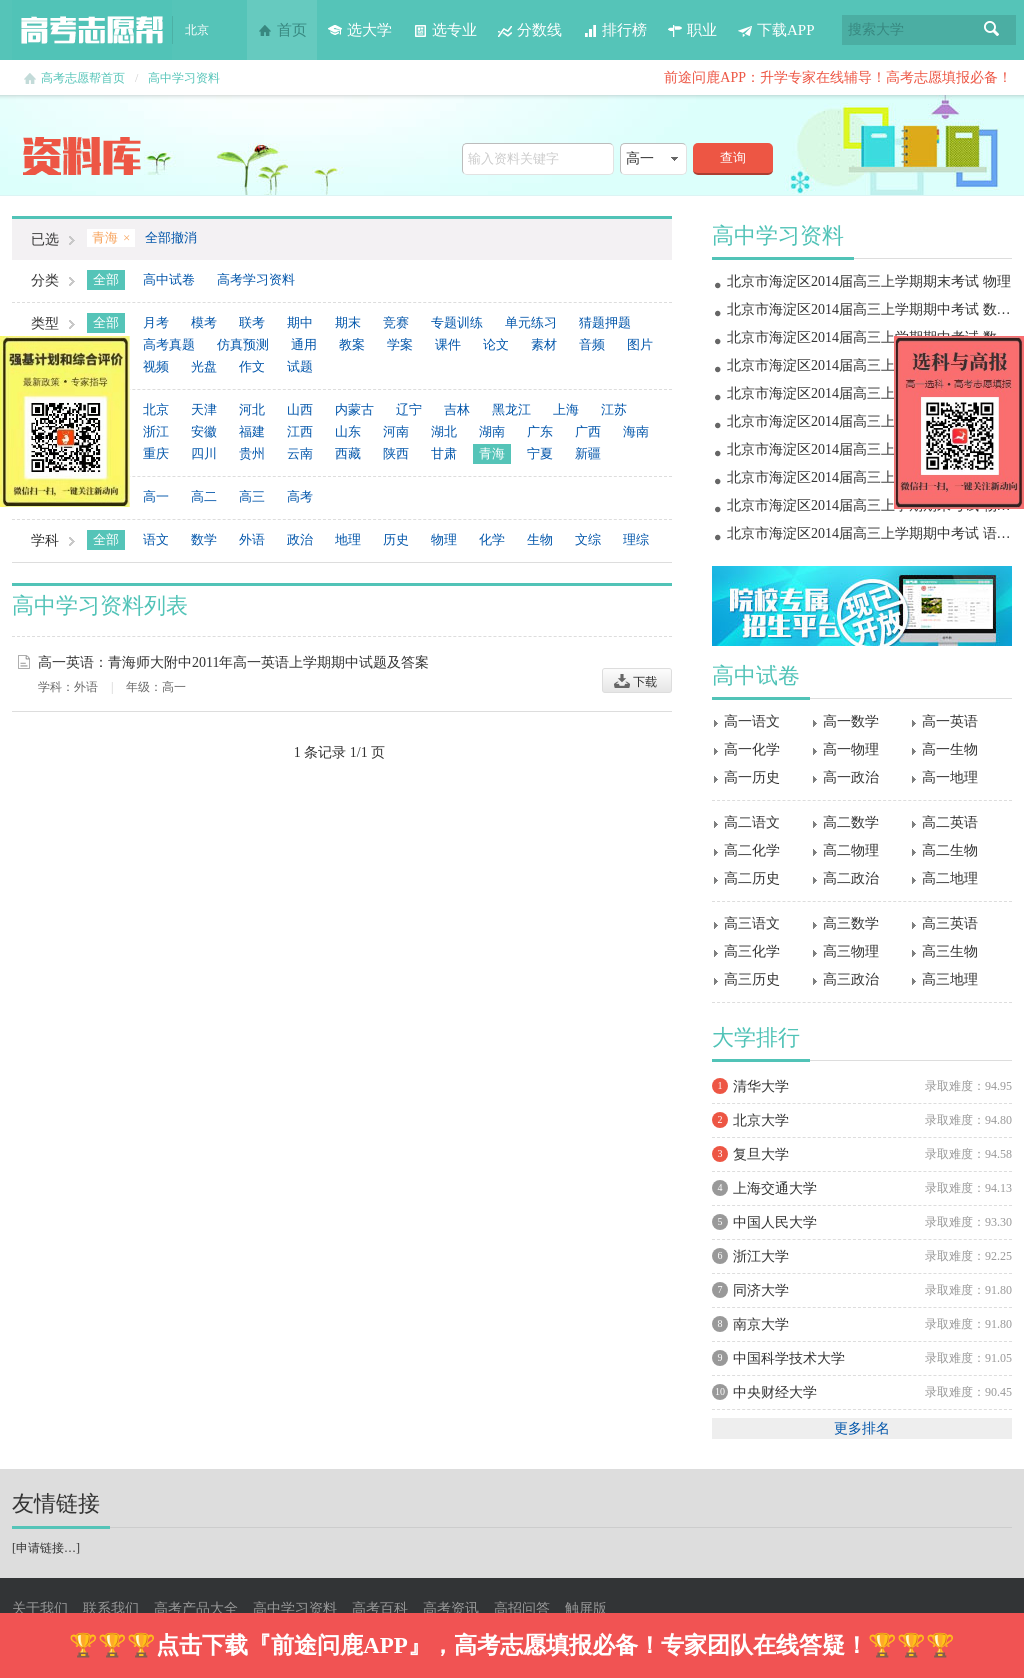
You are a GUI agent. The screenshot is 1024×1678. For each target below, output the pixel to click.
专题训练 (457, 322)
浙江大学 (761, 1256)
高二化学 (752, 850)
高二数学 (851, 822)
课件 (448, 344)
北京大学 (761, 1120)
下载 (637, 680)
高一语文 (752, 721)
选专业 (444, 30)
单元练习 (531, 322)
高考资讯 (451, 1608)
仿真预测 (243, 344)
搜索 (992, 30)
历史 (396, 539)
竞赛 (396, 322)
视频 (156, 366)
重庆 (156, 453)
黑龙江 (511, 409)
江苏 (614, 409)
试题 (300, 366)
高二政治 (851, 878)
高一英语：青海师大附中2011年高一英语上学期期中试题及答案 (233, 662)
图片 (640, 344)
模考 (204, 322)
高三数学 (851, 923)
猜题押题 (605, 322)
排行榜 (614, 30)
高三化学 (752, 951)
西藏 (348, 453)
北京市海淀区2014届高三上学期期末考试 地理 (869, 365)
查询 (733, 157)
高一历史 (752, 777)
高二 (204, 496)
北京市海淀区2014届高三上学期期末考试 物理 (869, 281)
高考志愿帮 (92, 30)
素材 (544, 344)
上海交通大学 (775, 1188)
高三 (252, 496)
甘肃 (444, 453)
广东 (540, 431)
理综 (636, 539)
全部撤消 (171, 237)
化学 (492, 539)
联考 (252, 322)
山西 (300, 409)
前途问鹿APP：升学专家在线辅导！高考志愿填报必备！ (838, 77)
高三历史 (752, 979)
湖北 (444, 431)
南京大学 (761, 1324)
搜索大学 (876, 29)
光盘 (204, 366)
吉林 (457, 409)
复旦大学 (761, 1154)
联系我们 (111, 1608)
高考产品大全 (196, 1608)
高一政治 (851, 777)
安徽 (204, 431)
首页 (282, 30)
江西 (300, 431)
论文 (496, 344)
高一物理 (851, 749)
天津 (204, 409)
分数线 (529, 30)
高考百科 (380, 1608)
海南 (636, 431)
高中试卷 (169, 279)
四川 (204, 453)
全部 (106, 279)
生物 (540, 539)
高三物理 (851, 951)
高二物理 (851, 850)
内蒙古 (354, 409)
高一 (156, 496)
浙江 (156, 431)
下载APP (776, 30)
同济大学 (761, 1290)
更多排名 (862, 1428)
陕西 (396, 453)
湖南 (492, 431)
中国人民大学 (775, 1222)
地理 (348, 539)
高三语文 (752, 923)
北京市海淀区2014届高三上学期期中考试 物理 (869, 477)
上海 (566, 409)
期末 (348, 322)
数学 (204, 539)
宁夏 (540, 453)
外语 (252, 539)
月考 (156, 322)
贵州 (252, 453)
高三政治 (851, 979)
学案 (400, 344)
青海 (492, 453)
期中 (300, 322)
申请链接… (46, 1548)
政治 (300, 539)
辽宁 (409, 409)
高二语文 (752, 822)
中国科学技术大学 (789, 1358)
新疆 (588, 453)
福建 (252, 431)
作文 (252, 366)
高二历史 (752, 878)
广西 (588, 431)
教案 (352, 344)
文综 (588, 539)
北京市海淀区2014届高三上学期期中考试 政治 (869, 449)
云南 (300, 453)
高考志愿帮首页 (83, 78)
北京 (156, 409)
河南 (396, 431)
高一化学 (752, 749)
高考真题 (169, 344)
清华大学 (761, 1086)
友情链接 (56, 1503)
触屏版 (586, 1608)
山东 (348, 431)
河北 (252, 409)
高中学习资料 (184, 78)
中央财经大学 (775, 1392)
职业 (692, 30)
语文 (156, 539)
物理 (444, 539)
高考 (300, 496)
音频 (592, 344)
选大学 (359, 30)
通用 (304, 344)
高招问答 (522, 1608)
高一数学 (851, 721)
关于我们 (40, 1608)
